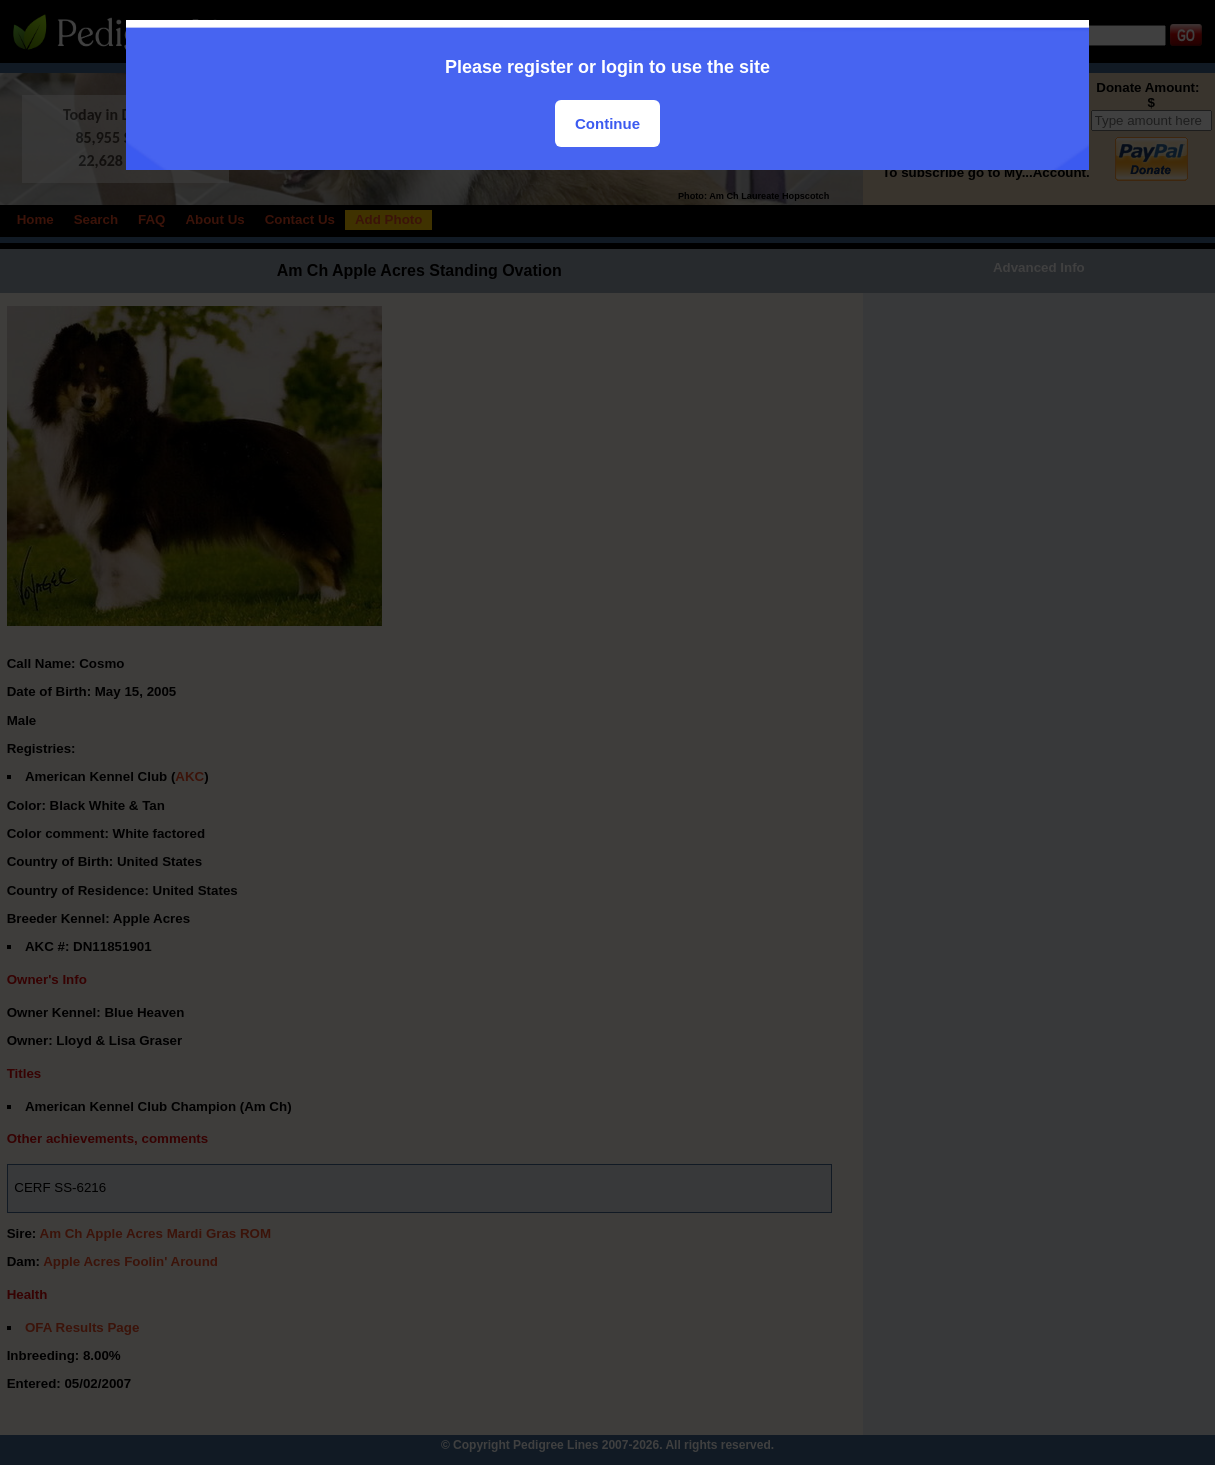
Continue (607, 123)
